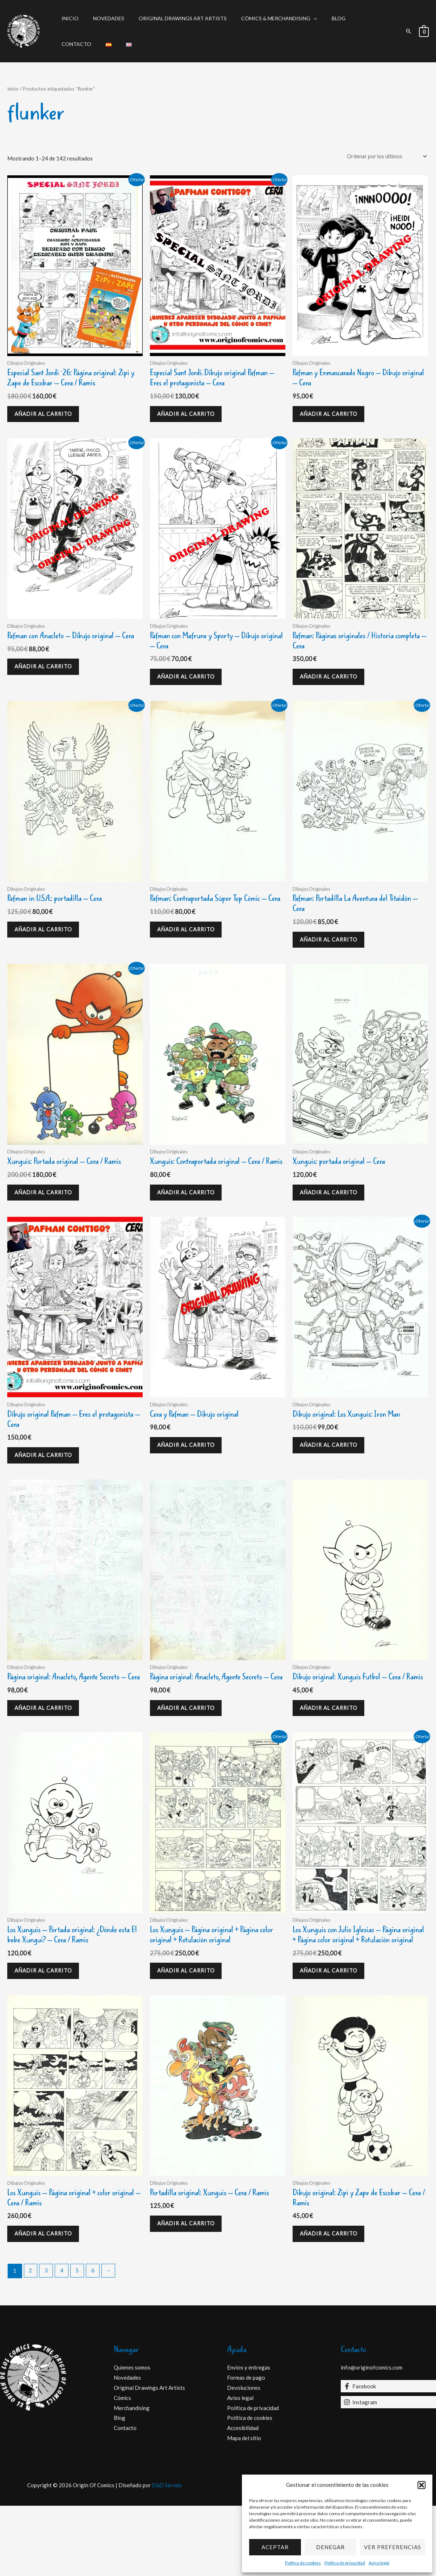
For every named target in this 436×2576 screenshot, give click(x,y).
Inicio (67, 18)
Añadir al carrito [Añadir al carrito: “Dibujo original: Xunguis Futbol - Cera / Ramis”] (332, 1756)
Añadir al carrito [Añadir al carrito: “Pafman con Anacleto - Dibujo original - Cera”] (47, 685)
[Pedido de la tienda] (384, 156)
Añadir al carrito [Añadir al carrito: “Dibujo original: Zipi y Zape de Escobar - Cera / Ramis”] (332, 2302)
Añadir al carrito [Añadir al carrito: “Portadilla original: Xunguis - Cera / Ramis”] (189, 2291)
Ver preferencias (392, 2547)
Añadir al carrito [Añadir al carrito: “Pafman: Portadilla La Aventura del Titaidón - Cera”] (332, 952)
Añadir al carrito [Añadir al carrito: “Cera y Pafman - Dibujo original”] (189, 1477)
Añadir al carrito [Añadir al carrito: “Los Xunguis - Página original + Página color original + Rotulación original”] (189, 2023)
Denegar (330, 2547)
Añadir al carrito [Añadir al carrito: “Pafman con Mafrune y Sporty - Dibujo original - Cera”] (189, 685)
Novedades (102, 18)
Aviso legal (379, 2562)
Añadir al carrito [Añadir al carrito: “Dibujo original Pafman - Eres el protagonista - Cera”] (47, 1488)
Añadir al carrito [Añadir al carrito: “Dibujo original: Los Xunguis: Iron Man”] (332, 1477)
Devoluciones (243, 2458)
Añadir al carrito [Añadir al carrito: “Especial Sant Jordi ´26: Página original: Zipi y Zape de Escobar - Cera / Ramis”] (47, 417)
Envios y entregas (248, 2437)
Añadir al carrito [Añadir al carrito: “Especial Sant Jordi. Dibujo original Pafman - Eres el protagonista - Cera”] (189, 417)
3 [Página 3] (47, 2341)
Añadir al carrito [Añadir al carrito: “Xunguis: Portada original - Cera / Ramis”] (47, 1210)
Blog (319, 18)
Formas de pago (246, 2448)
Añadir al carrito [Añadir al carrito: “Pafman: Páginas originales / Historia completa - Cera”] (332, 685)
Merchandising (132, 2478)
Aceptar (275, 2547)
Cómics (122, 2467)
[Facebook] (388, 2456)
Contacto (351, 18)
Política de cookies (303, 2562)
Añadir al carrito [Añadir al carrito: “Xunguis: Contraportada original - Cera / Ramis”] (189, 1220)
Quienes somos (132, 2437)
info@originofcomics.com (371, 2437)
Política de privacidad (344, 2562)
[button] (421, 2485)
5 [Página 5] (79, 2341)
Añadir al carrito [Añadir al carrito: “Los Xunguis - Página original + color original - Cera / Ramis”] (47, 2302)
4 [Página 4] (63, 2341)
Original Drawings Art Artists (172, 18)
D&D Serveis (167, 2555)
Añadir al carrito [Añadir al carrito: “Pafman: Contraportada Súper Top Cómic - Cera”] (189, 952)
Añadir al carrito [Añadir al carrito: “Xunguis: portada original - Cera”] (332, 1210)
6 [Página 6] (95, 2341)
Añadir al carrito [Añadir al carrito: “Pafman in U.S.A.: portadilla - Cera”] (47, 942)
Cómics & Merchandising (260, 18)
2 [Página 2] (31, 2341)
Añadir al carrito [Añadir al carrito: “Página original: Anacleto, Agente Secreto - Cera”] (47, 1756)
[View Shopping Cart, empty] (424, 31)
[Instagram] (388, 2472)
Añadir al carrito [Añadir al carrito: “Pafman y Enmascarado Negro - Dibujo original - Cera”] (332, 417)
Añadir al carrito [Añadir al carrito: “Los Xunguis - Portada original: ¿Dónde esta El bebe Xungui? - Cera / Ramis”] (47, 2023)
